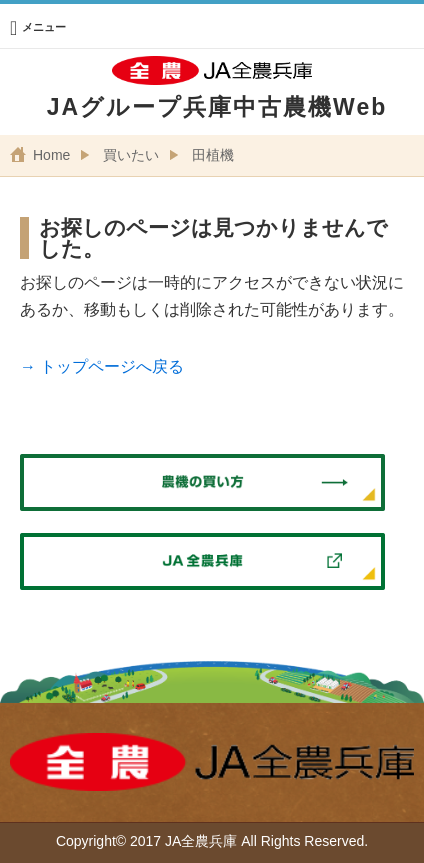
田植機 (213, 155)
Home (51, 155)
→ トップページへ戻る (102, 366)
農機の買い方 (202, 483)
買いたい (131, 155)
